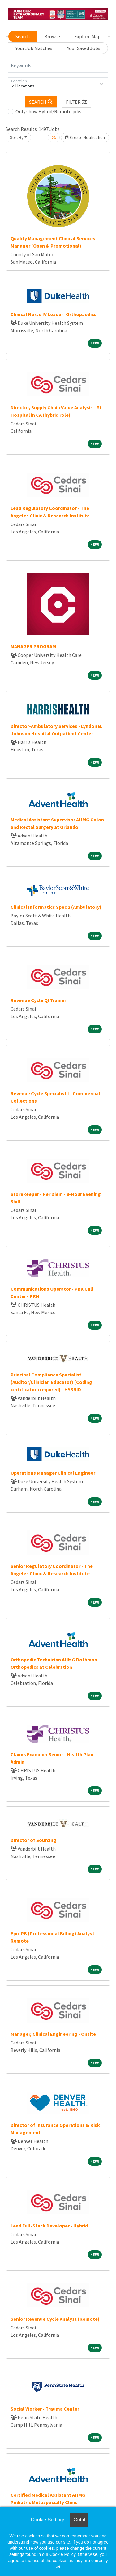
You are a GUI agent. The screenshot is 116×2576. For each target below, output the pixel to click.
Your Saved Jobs (83, 48)
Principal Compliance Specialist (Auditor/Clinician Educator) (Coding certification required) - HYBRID (51, 1382)
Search (22, 36)
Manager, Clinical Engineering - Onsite (53, 2034)
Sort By (17, 137)
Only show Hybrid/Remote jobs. (48, 111)
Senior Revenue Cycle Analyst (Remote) (55, 2319)
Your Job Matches (33, 48)
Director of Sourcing (33, 1840)
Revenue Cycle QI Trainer (38, 1000)
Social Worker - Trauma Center (45, 2409)
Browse (52, 36)
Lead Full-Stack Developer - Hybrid (49, 2226)
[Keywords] (58, 66)
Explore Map (87, 36)
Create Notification (85, 137)
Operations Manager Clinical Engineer (53, 1473)
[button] (77, 102)
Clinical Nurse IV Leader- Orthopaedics (54, 314)
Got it (79, 2519)
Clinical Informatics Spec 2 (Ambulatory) (56, 907)
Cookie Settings (48, 2519)
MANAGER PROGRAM (33, 646)
